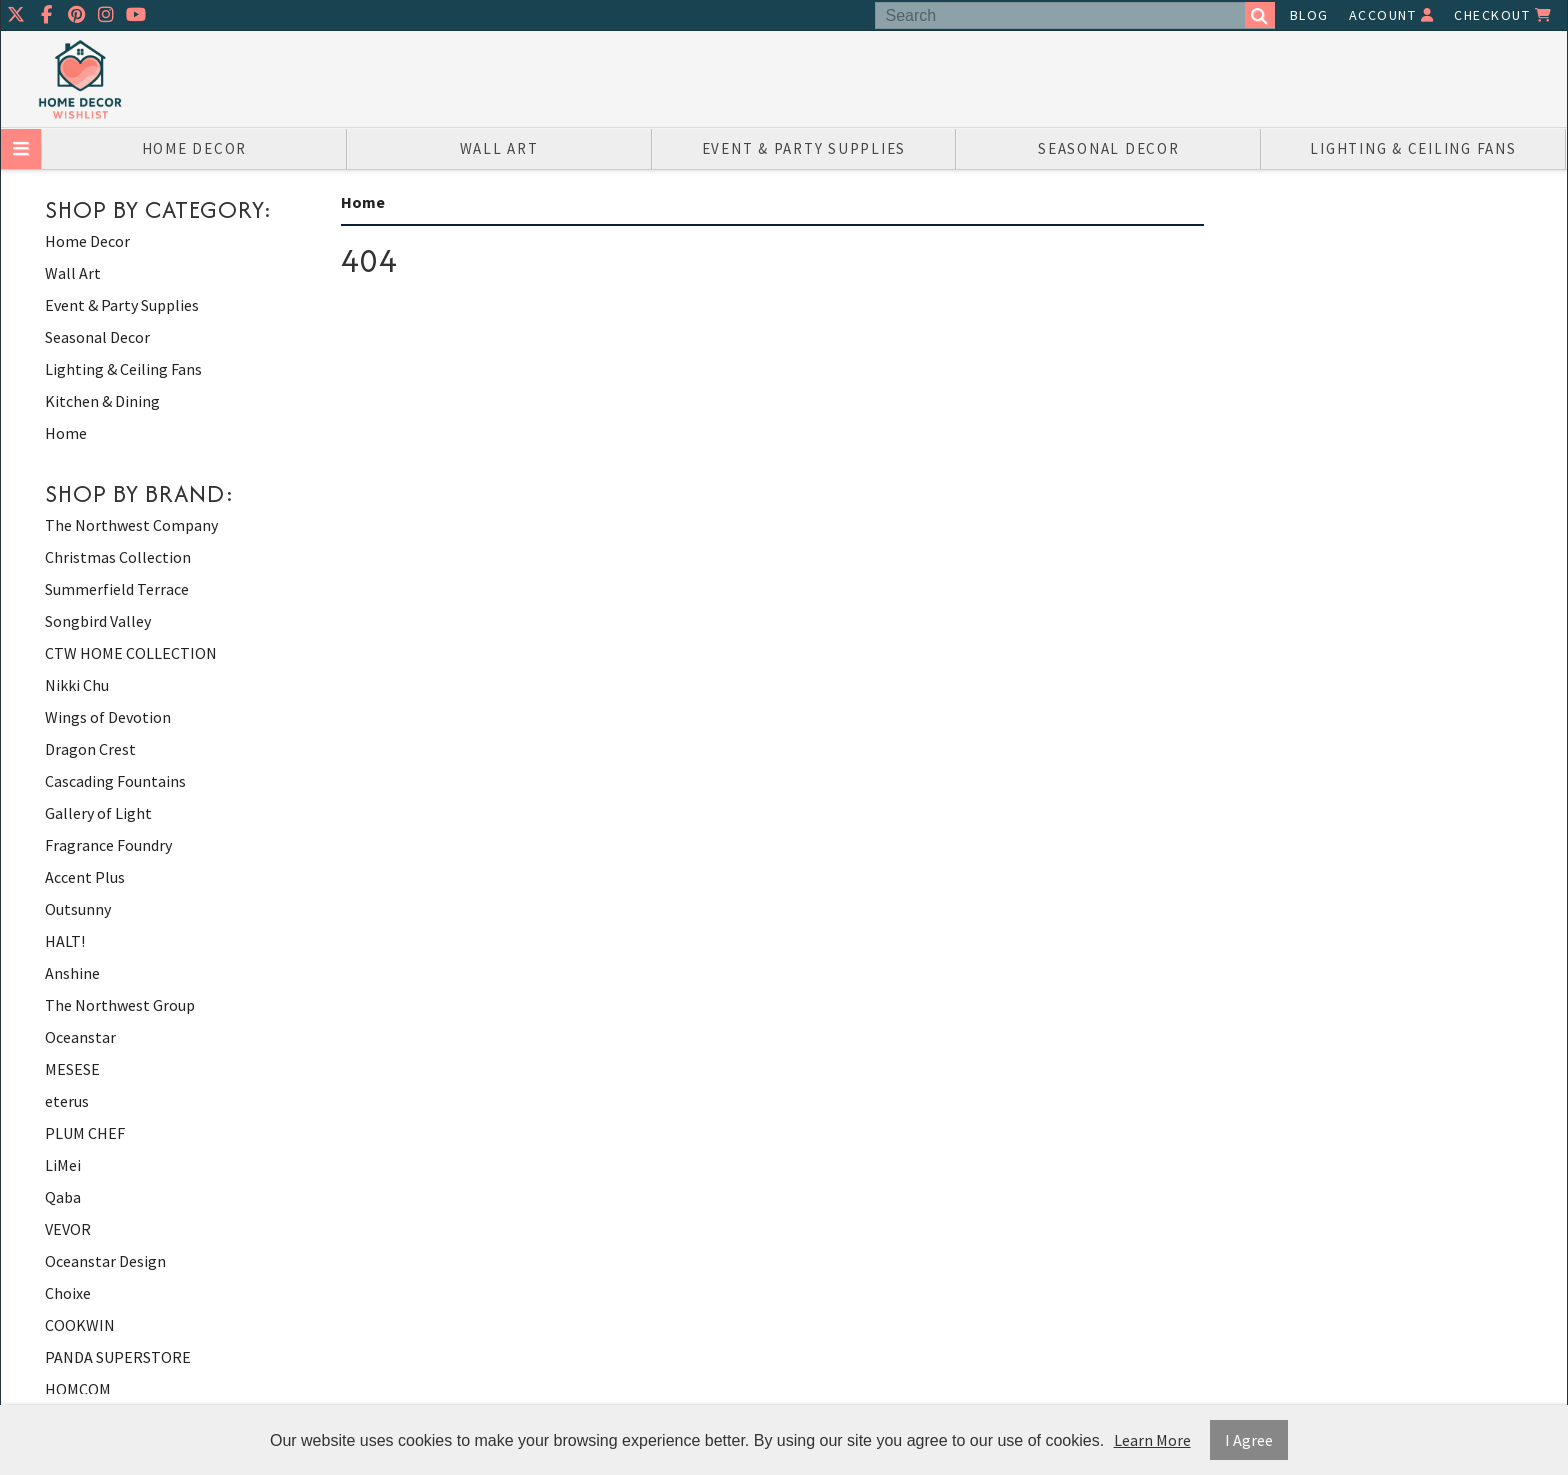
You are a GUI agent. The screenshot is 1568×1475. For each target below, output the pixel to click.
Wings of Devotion (108, 717)
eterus (67, 1101)
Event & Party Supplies (804, 148)
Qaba (63, 1197)
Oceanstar (80, 1037)
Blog (1309, 15)
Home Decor (195, 148)
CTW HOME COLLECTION (131, 653)
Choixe (68, 1293)
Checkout (1503, 15)
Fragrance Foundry (108, 845)
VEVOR (68, 1229)
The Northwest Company (131, 525)
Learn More (1152, 1440)
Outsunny (78, 909)
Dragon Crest (90, 749)
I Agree (1249, 1440)
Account (1392, 15)
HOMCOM (78, 1389)
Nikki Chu (77, 685)
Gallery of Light (98, 813)
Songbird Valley (98, 621)
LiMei (63, 1165)
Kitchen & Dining (102, 401)
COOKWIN (80, 1325)
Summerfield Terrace (117, 589)
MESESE (72, 1069)
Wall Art (499, 148)
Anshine (72, 973)
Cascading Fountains (115, 781)
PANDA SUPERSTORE (118, 1357)
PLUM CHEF (85, 1133)
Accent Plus (85, 877)
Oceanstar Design (105, 1261)
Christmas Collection (118, 557)
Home (66, 433)
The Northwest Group (120, 1005)
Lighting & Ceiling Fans (1413, 148)
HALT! (65, 941)
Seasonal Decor (1109, 148)
